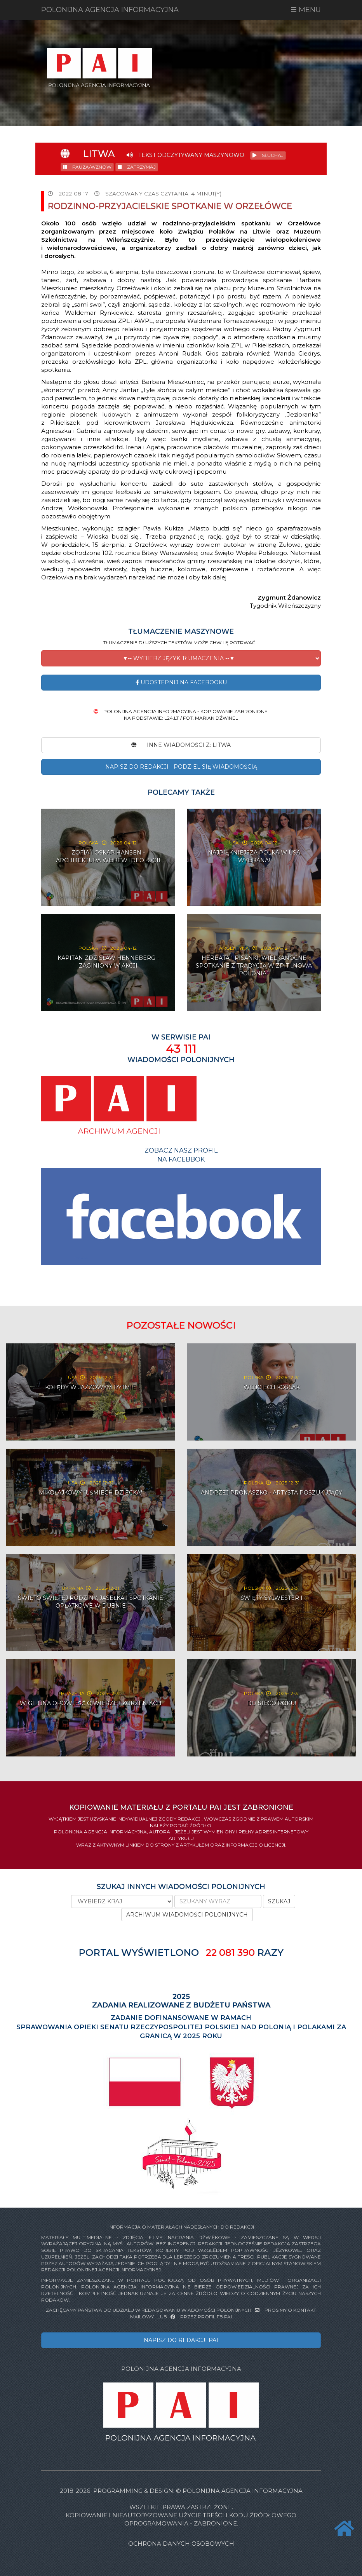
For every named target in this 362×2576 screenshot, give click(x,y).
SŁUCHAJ (268, 155)
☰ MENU (306, 9)
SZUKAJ (279, 1901)
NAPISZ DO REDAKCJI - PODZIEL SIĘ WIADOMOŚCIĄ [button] (181, 766)
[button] (181, 658)
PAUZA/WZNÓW (87, 167)
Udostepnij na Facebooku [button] (181, 682)
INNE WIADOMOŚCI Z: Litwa (181, 744)
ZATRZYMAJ (137, 167)
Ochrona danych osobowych (181, 2543)
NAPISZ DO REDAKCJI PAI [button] (181, 2340)
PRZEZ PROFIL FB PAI (201, 2317)
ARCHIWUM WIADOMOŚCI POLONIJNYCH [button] (187, 1914)
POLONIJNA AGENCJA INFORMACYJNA (110, 9)
